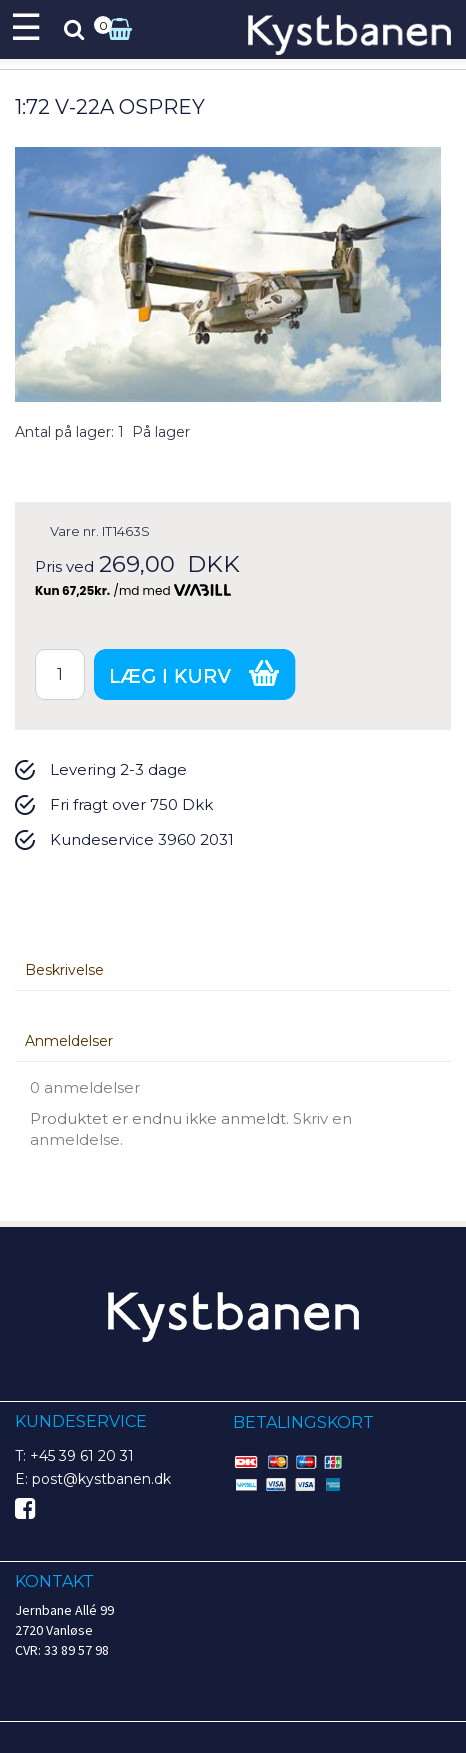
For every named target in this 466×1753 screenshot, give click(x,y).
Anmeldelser (69, 1041)
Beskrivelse (64, 970)
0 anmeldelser (85, 1087)
